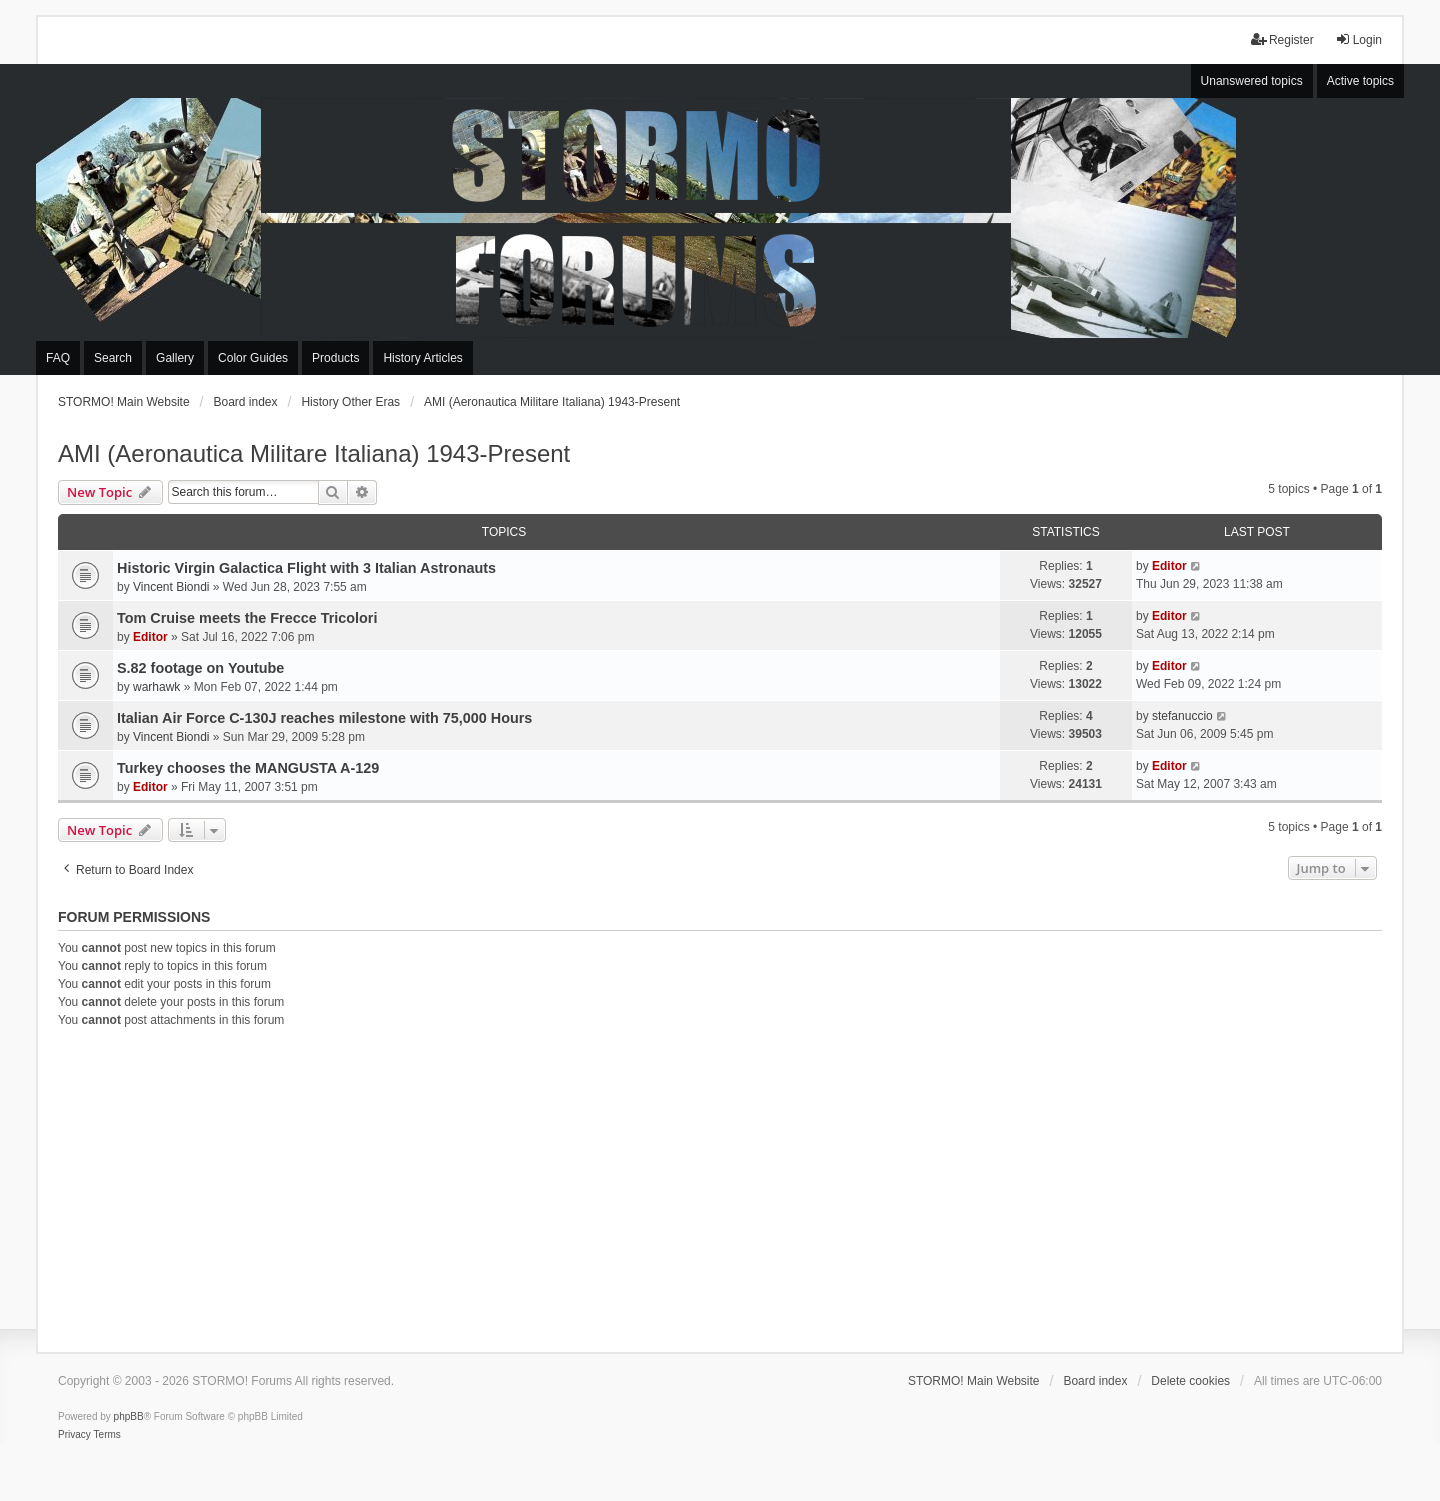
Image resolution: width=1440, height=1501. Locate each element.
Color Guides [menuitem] (253, 358)
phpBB (129, 1416)
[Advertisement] (720, 1187)
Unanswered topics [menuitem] (1252, 81)
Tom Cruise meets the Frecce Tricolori (247, 618)
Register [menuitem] (1282, 39)
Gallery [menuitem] (175, 358)
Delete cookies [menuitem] (1190, 1381)
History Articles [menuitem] (422, 358)
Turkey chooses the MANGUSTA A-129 (248, 768)
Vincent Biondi (171, 587)
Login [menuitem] (1358, 39)
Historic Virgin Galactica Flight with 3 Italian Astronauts (306, 568)
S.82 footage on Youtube (200, 668)
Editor (1169, 566)
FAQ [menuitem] (58, 358)
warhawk (156, 687)
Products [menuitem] (335, 358)
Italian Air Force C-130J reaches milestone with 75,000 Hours (324, 718)
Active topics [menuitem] (1360, 81)
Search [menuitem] (113, 358)
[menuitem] (74, 1435)
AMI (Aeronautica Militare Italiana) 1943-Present (314, 453)
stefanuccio (1182, 716)
